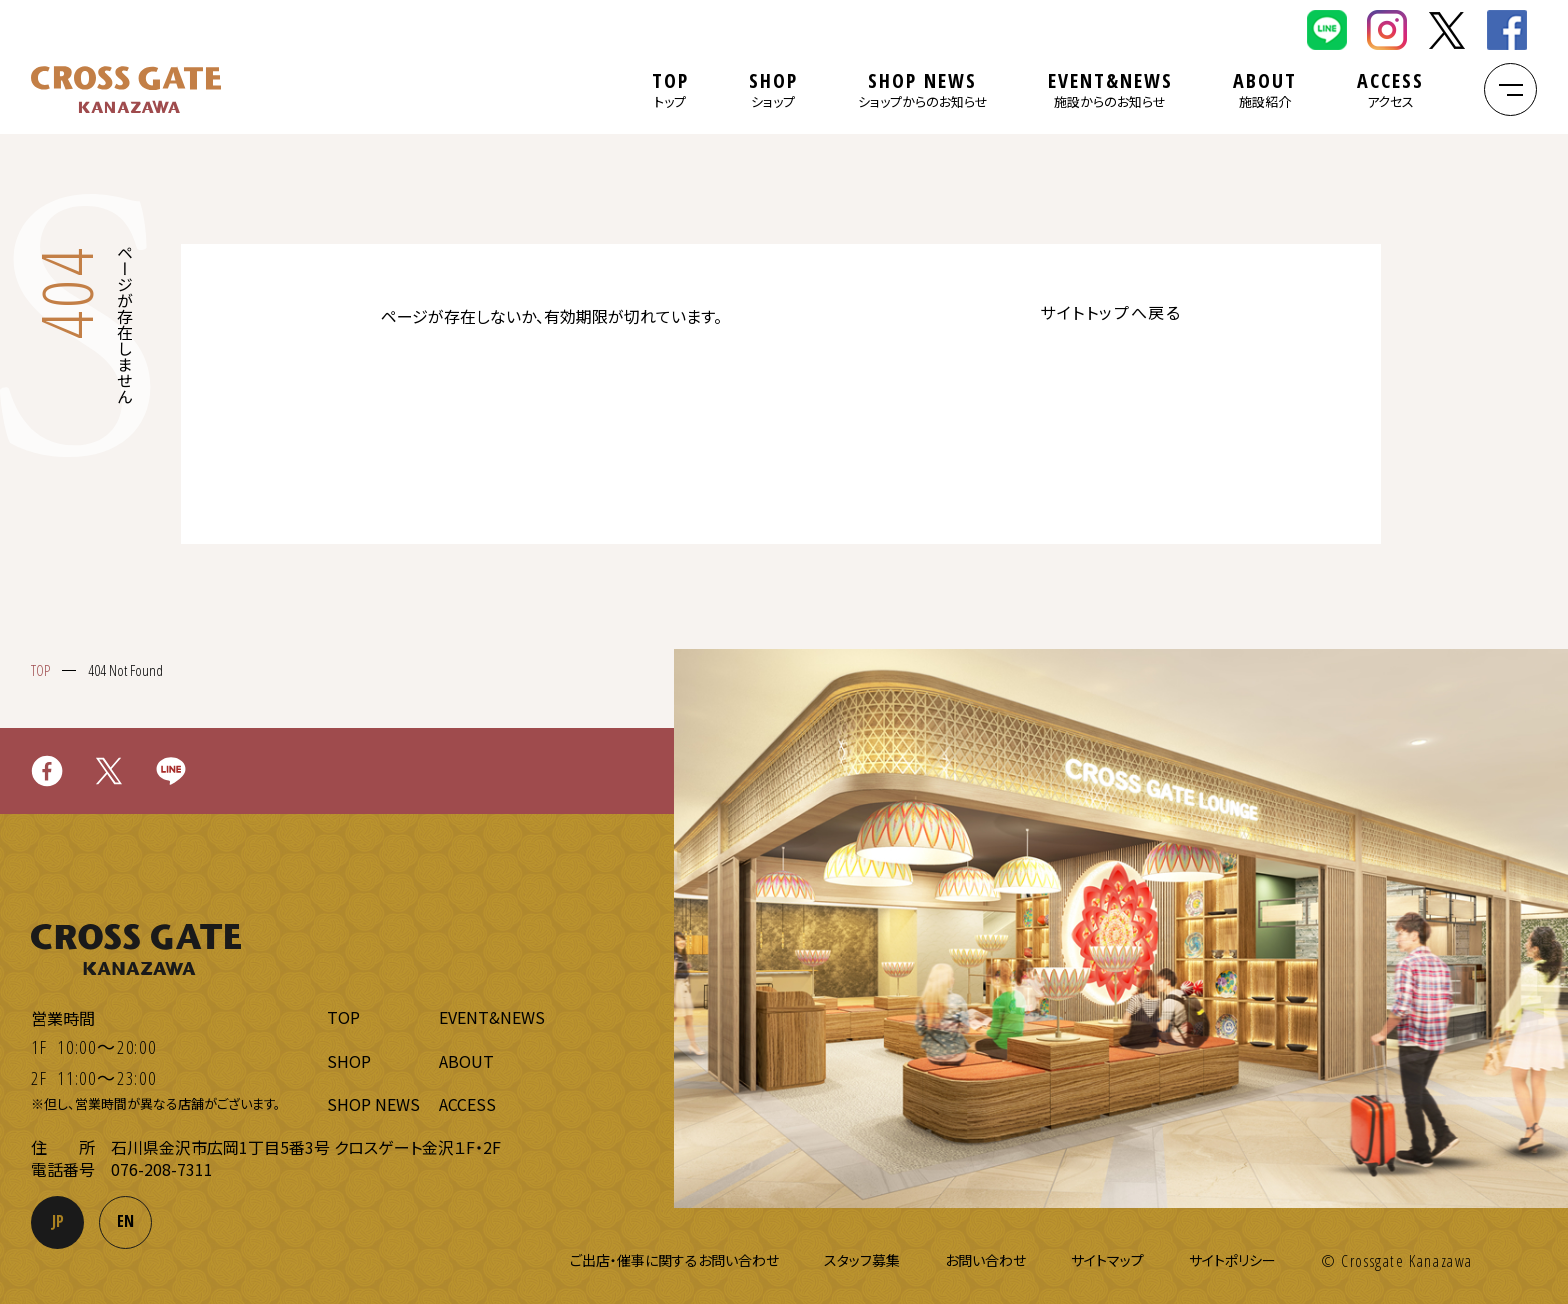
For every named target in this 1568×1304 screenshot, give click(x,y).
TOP (670, 89)
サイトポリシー (1232, 1260)
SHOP (773, 89)
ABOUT (1265, 89)
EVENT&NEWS (1110, 89)
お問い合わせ (985, 1260)
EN (125, 1221)
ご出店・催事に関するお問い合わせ (674, 1260)
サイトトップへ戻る (1110, 312)
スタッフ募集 (862, 1260)
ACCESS (1390, 89)
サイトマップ (1107, 1260)
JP (58, 1221)
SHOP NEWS (923, 89)
